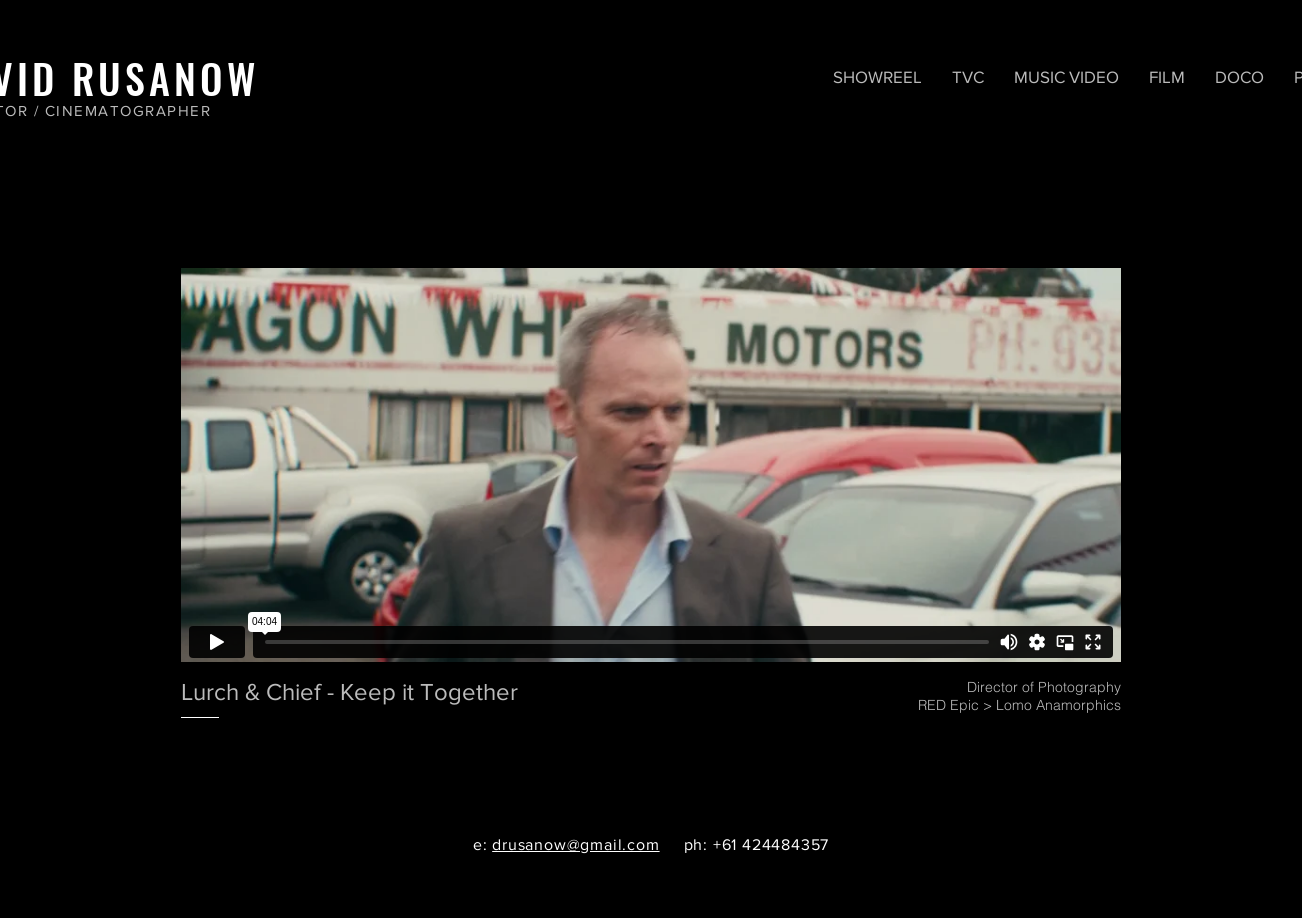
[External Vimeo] (651, 464)
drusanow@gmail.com (575, 844)
